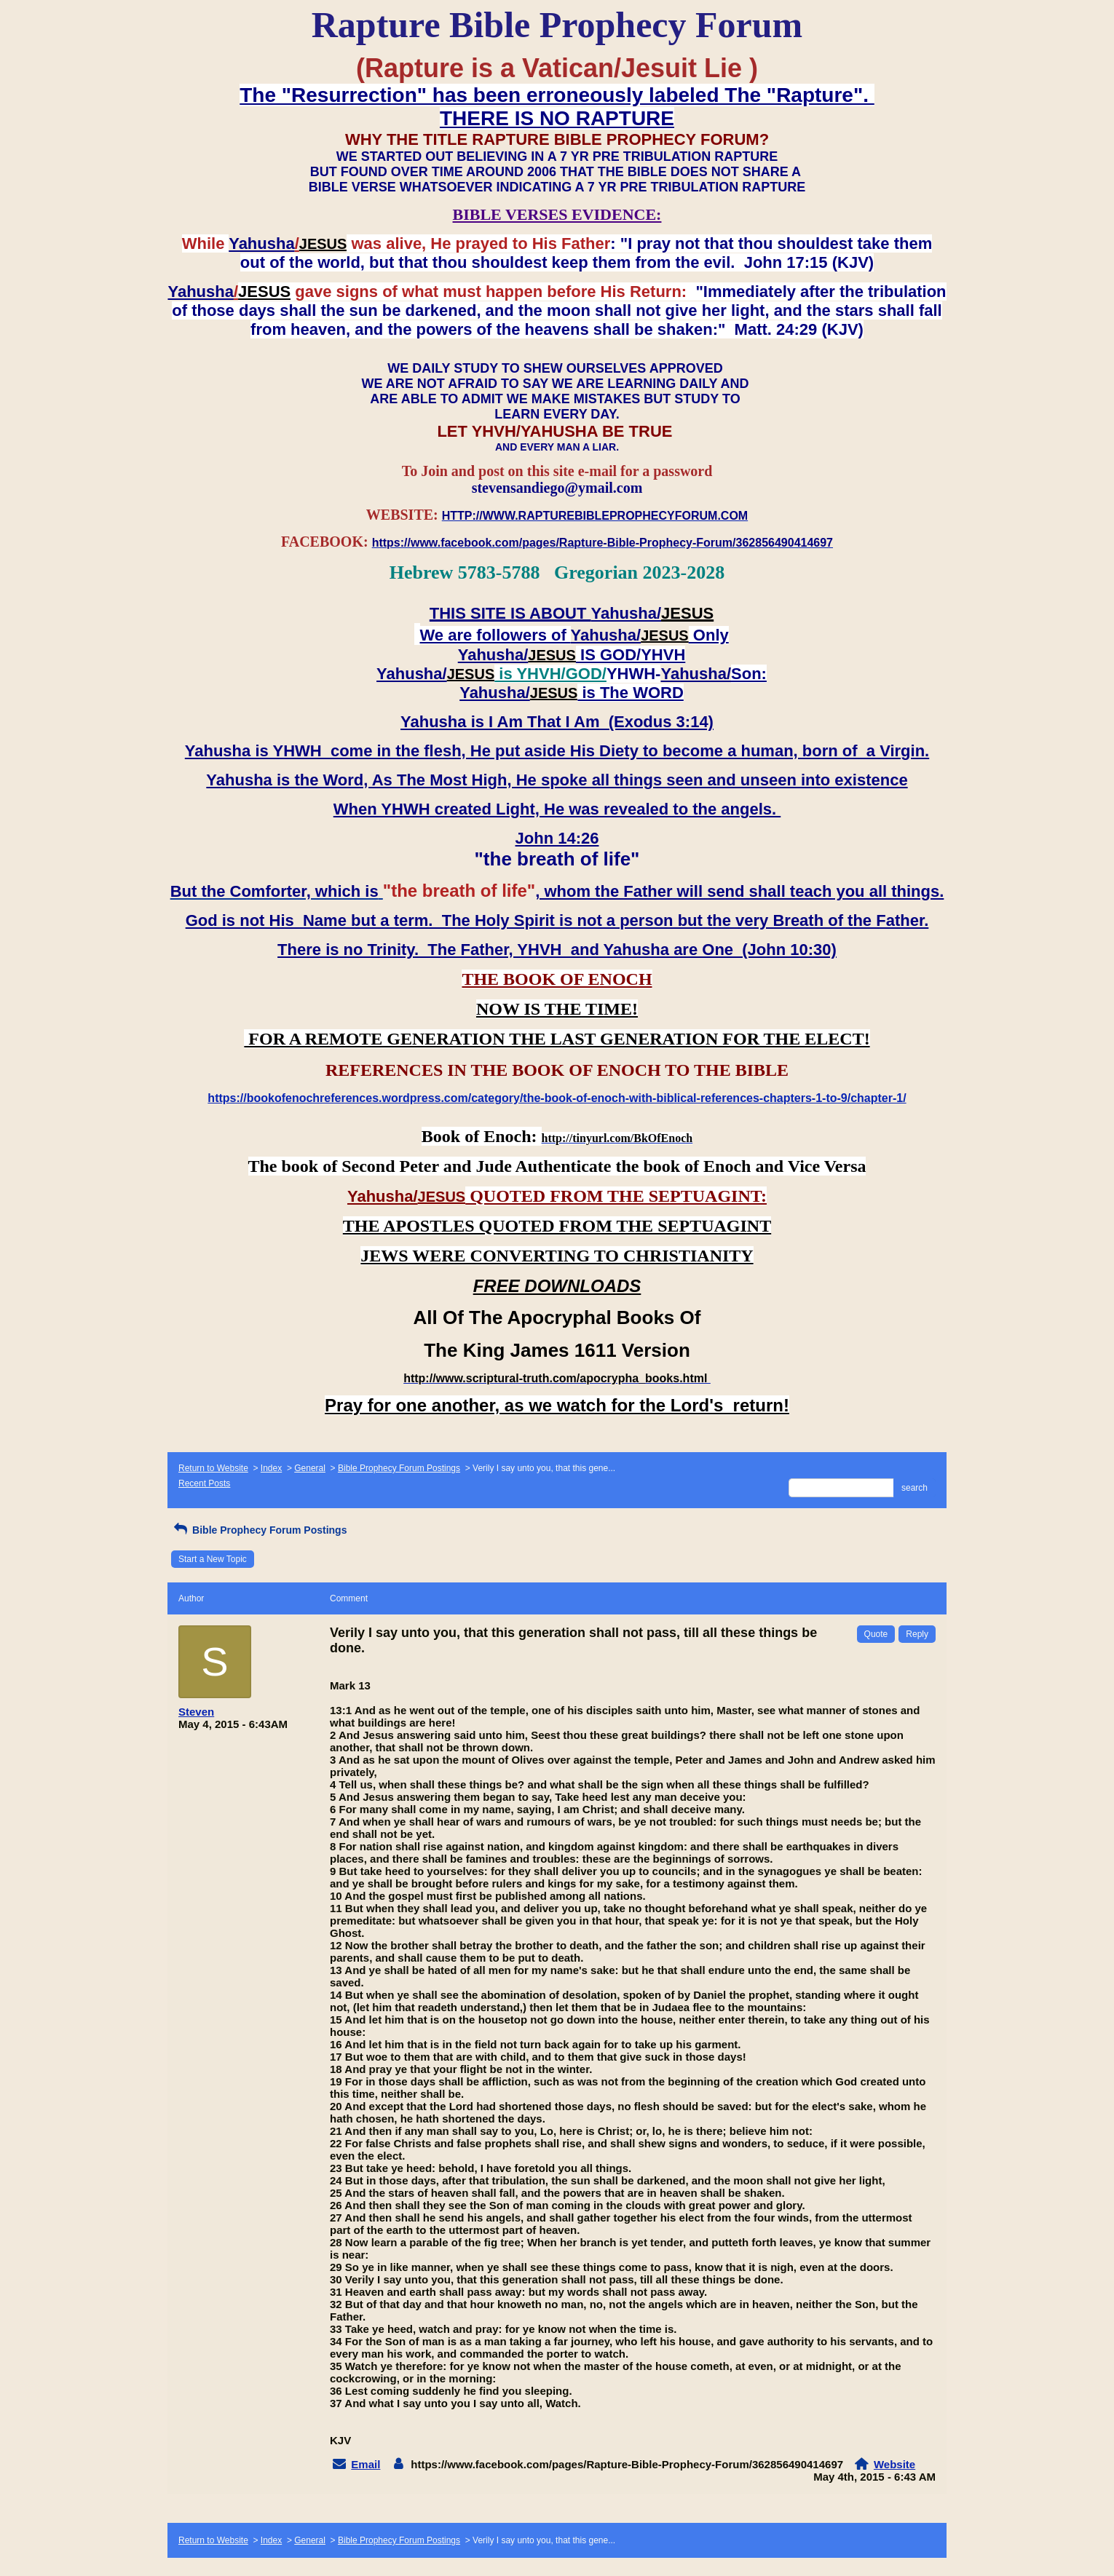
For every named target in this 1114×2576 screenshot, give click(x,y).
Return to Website (213, 1468)
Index (271, 1468)
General (309, 1468)
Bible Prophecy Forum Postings (399, 1468)
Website (894, 2464)
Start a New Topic (212, 1559)
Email (365, 2464)
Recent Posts (204, 1483)
